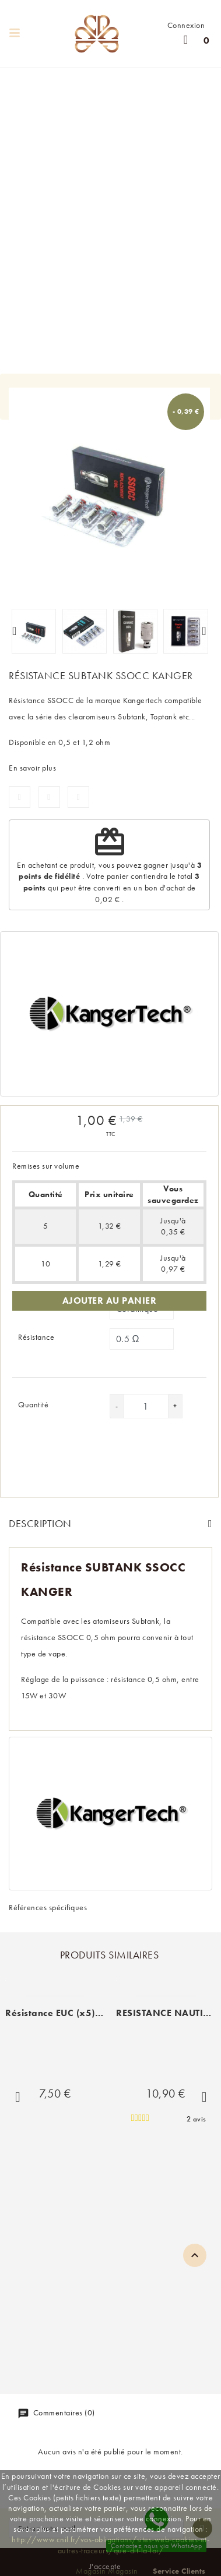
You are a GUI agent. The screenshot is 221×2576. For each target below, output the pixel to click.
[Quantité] (146, 1406)
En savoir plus (32, 767)
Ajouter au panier (109, 1300)
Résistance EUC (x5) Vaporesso (75, 2013)
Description (40, 1523)
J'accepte (105, 2566)
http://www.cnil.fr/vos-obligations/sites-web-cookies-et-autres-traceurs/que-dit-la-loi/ (110, 2544)
